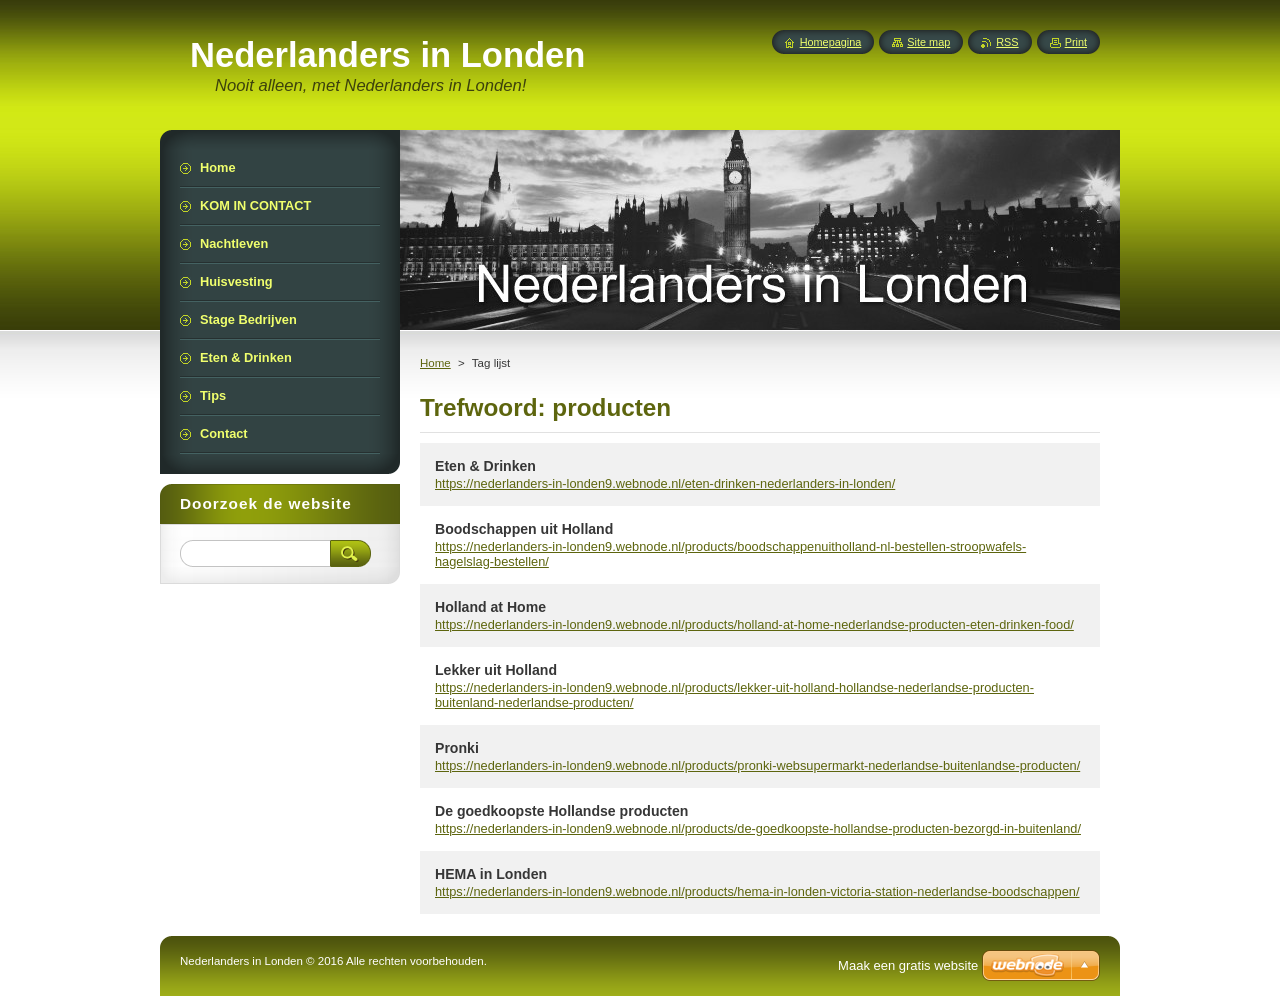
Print (1076, 42)
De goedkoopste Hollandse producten (561, 811)
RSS (1007, 42)
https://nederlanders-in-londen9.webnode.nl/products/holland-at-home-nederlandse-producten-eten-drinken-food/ (754, 624)
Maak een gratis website (908, 965)
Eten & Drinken (485, 466)
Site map (928, 42)
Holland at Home (490, 607)
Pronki (457, 748)
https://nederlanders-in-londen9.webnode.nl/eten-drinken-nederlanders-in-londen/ (665, 483)
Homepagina (831, 42)
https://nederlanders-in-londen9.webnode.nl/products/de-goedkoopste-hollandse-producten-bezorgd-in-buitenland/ (758, 828)
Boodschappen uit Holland (524, 529)
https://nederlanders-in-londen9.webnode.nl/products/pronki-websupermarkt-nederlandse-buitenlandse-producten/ (757, 765)
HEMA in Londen (491, 874)
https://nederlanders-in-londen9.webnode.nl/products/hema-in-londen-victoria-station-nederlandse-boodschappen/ (757, 891)
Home (435, 363)
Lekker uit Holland (496, 670)
